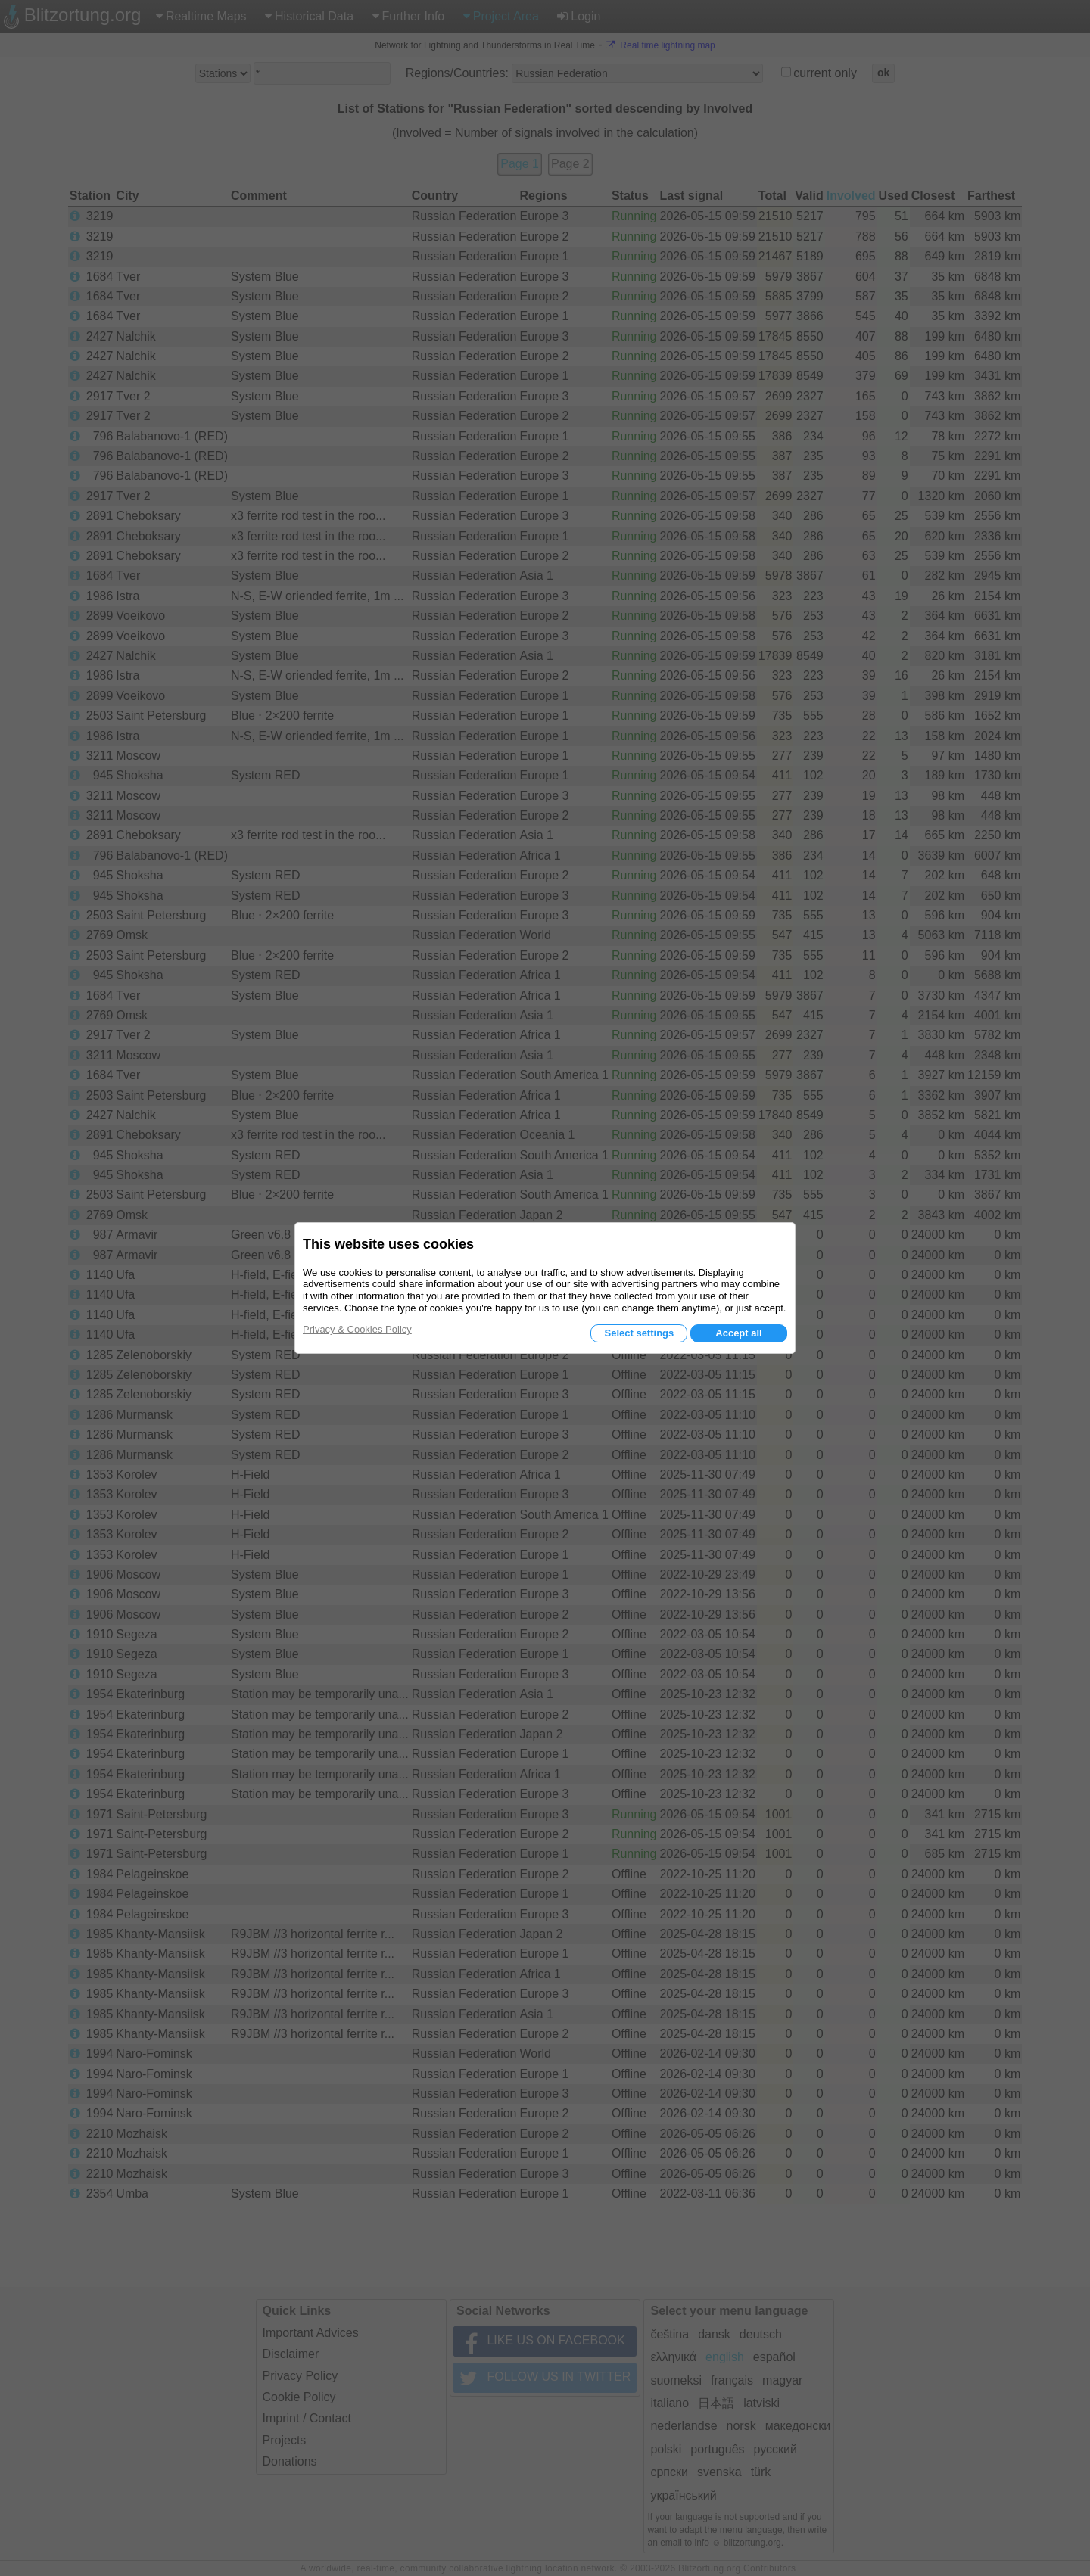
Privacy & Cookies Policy (357, 1329)
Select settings (639, 1333)
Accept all (738, 1333)
